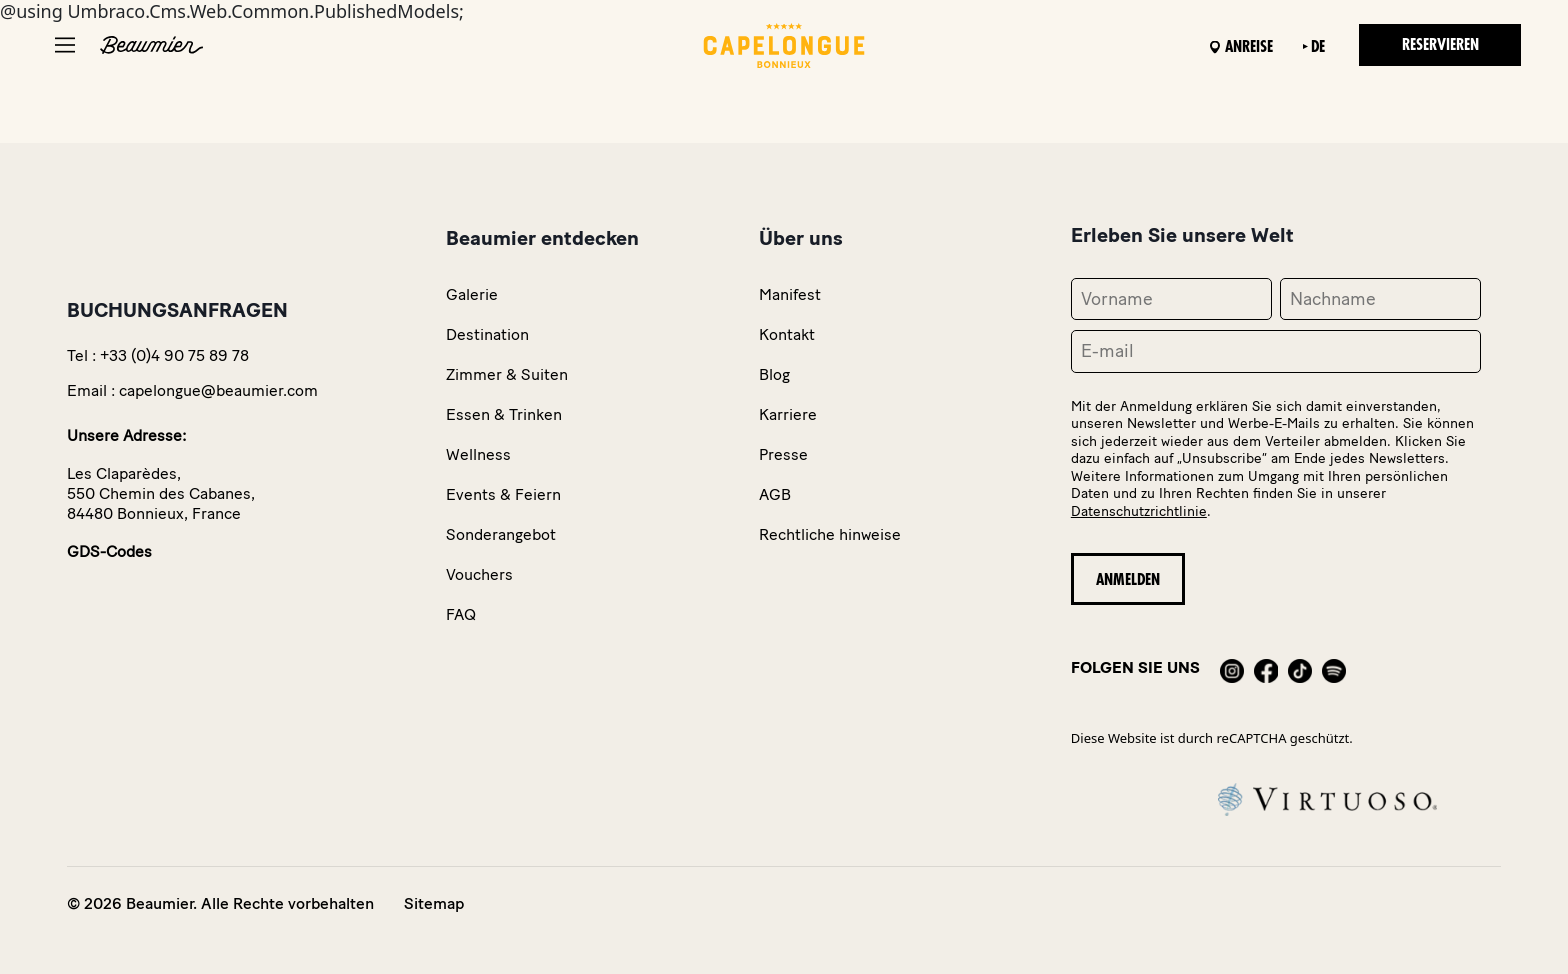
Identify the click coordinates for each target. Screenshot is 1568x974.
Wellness (478, 454)
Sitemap (434, 903)
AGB (775, 494)
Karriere (788, 414)
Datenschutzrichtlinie (1139, 511)
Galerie (472, 294)
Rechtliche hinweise (830, 534)
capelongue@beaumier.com (218, 390)
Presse (783, 454)
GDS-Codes (109, 551)
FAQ (461, 614)
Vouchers (479, 574)
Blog (774, 374)
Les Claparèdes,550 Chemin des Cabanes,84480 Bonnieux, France (161, 493)
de (1318, 47)
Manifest (790, 294)
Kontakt (787, 334)
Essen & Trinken (504, 414)
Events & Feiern (503, 494)
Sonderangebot (501, 534)
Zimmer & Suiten (507, 374)
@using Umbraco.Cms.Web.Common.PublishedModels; (784, 487)
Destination (487, 334)
